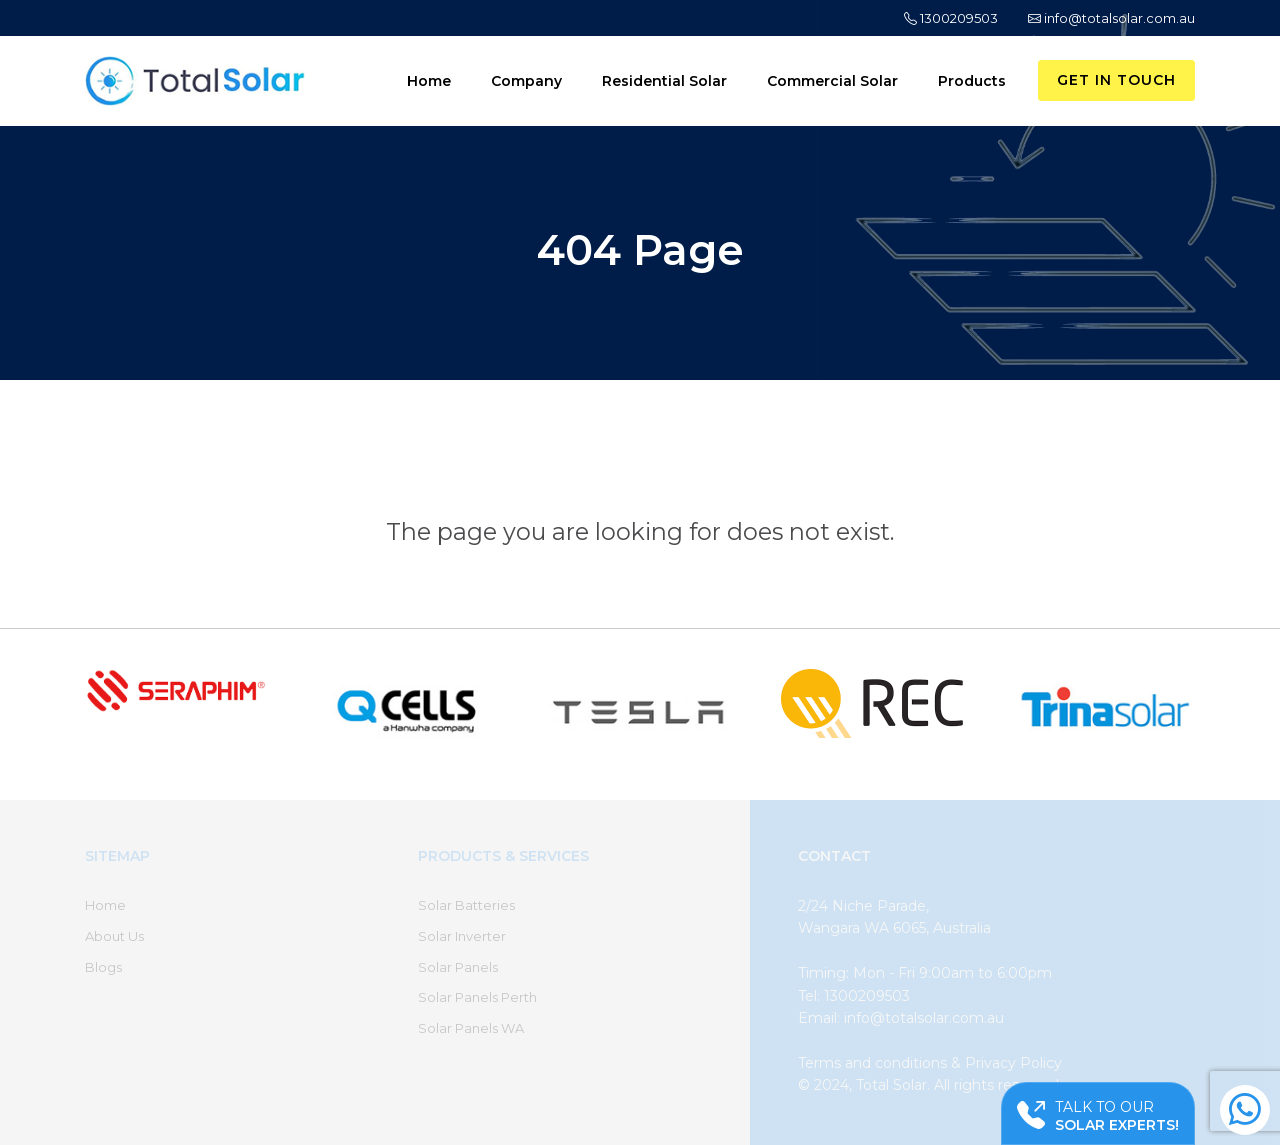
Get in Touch (1116, 80)
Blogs (103, 967)
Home (429, 81)
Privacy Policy (1013, 1063)
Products (972, 81)
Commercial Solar (832, 81)
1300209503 (951, 18)
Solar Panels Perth (477, 997)
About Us (114, 936)
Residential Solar (664, 81)
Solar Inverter (462, 936)
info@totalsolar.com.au (1111, 18)
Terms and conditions (872, 1063)
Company (526, 81)
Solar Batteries (466, 905)
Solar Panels (458, 967)
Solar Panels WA (471, 1028)
